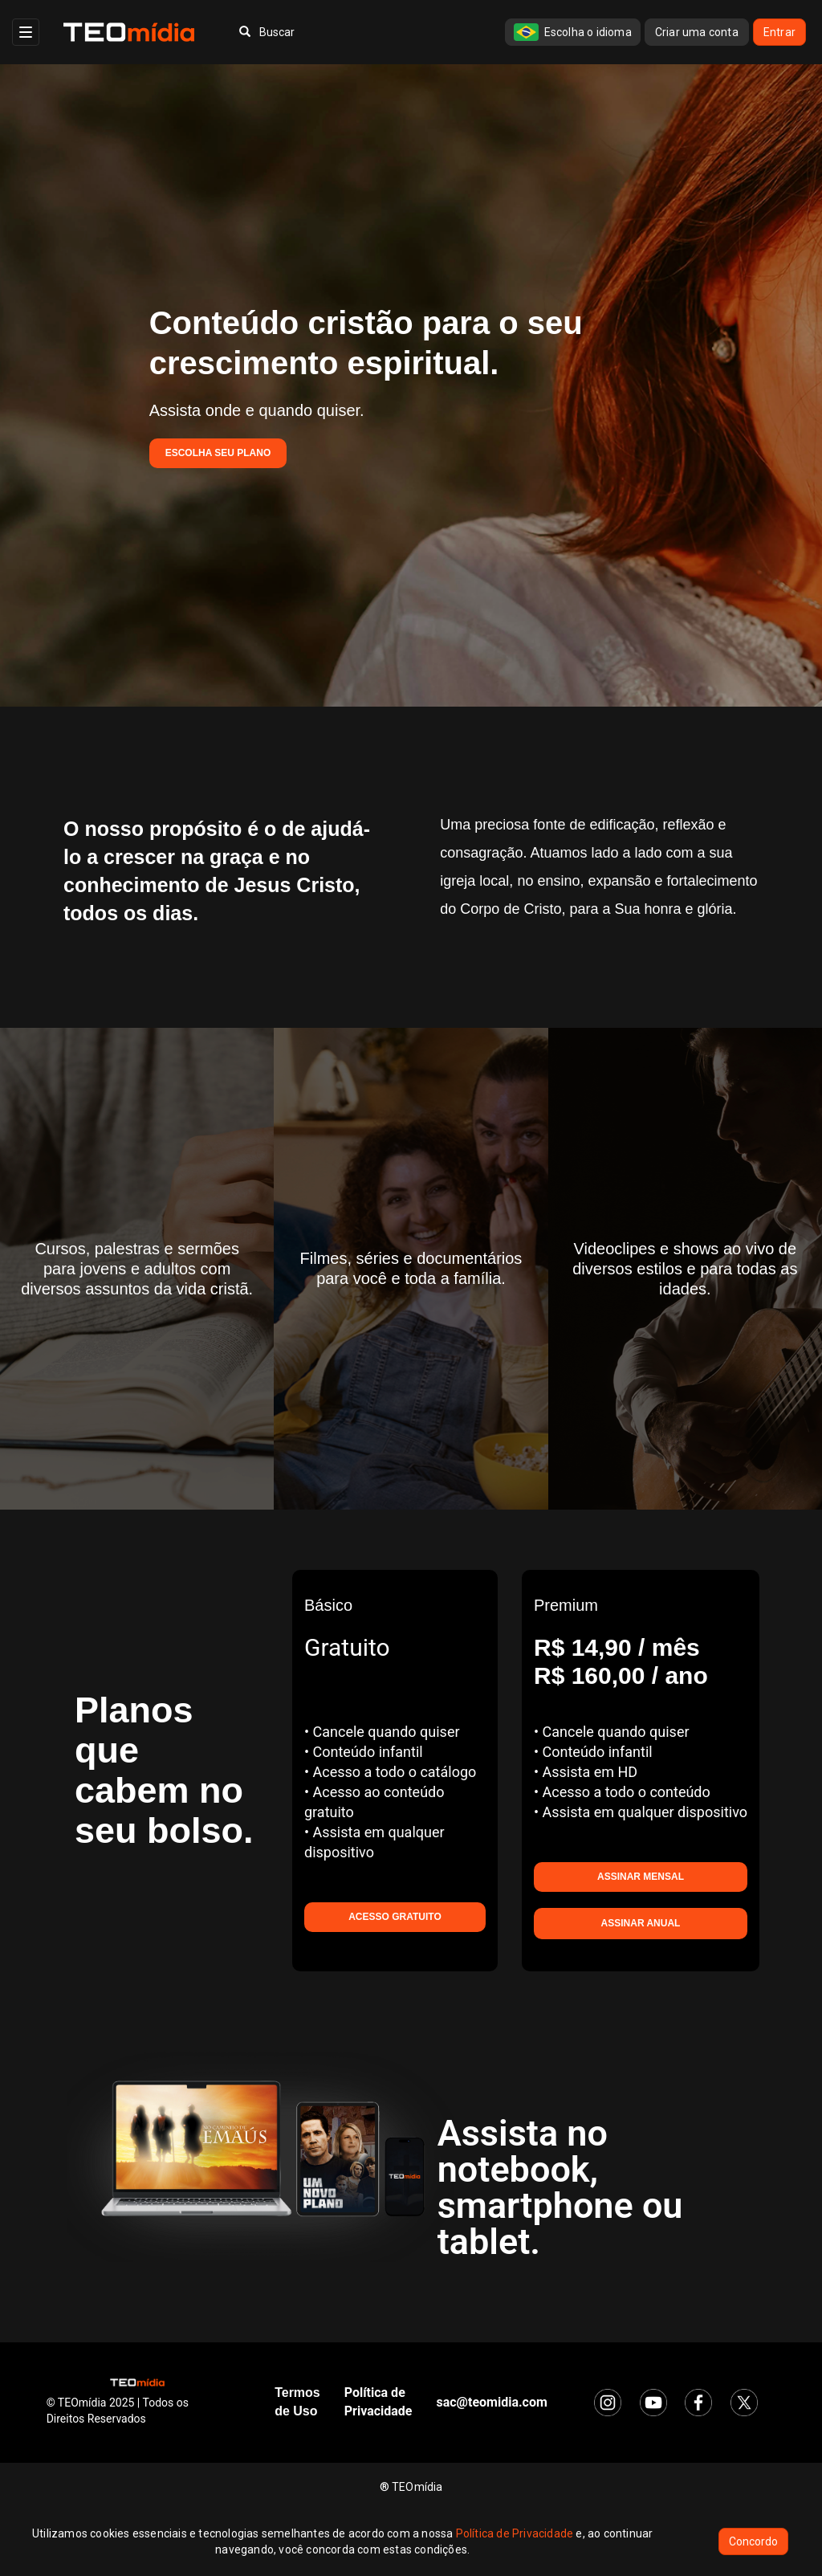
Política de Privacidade (515, 2533)
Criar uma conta (697, 32)
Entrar (779, 32)
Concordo (753, 2541)
